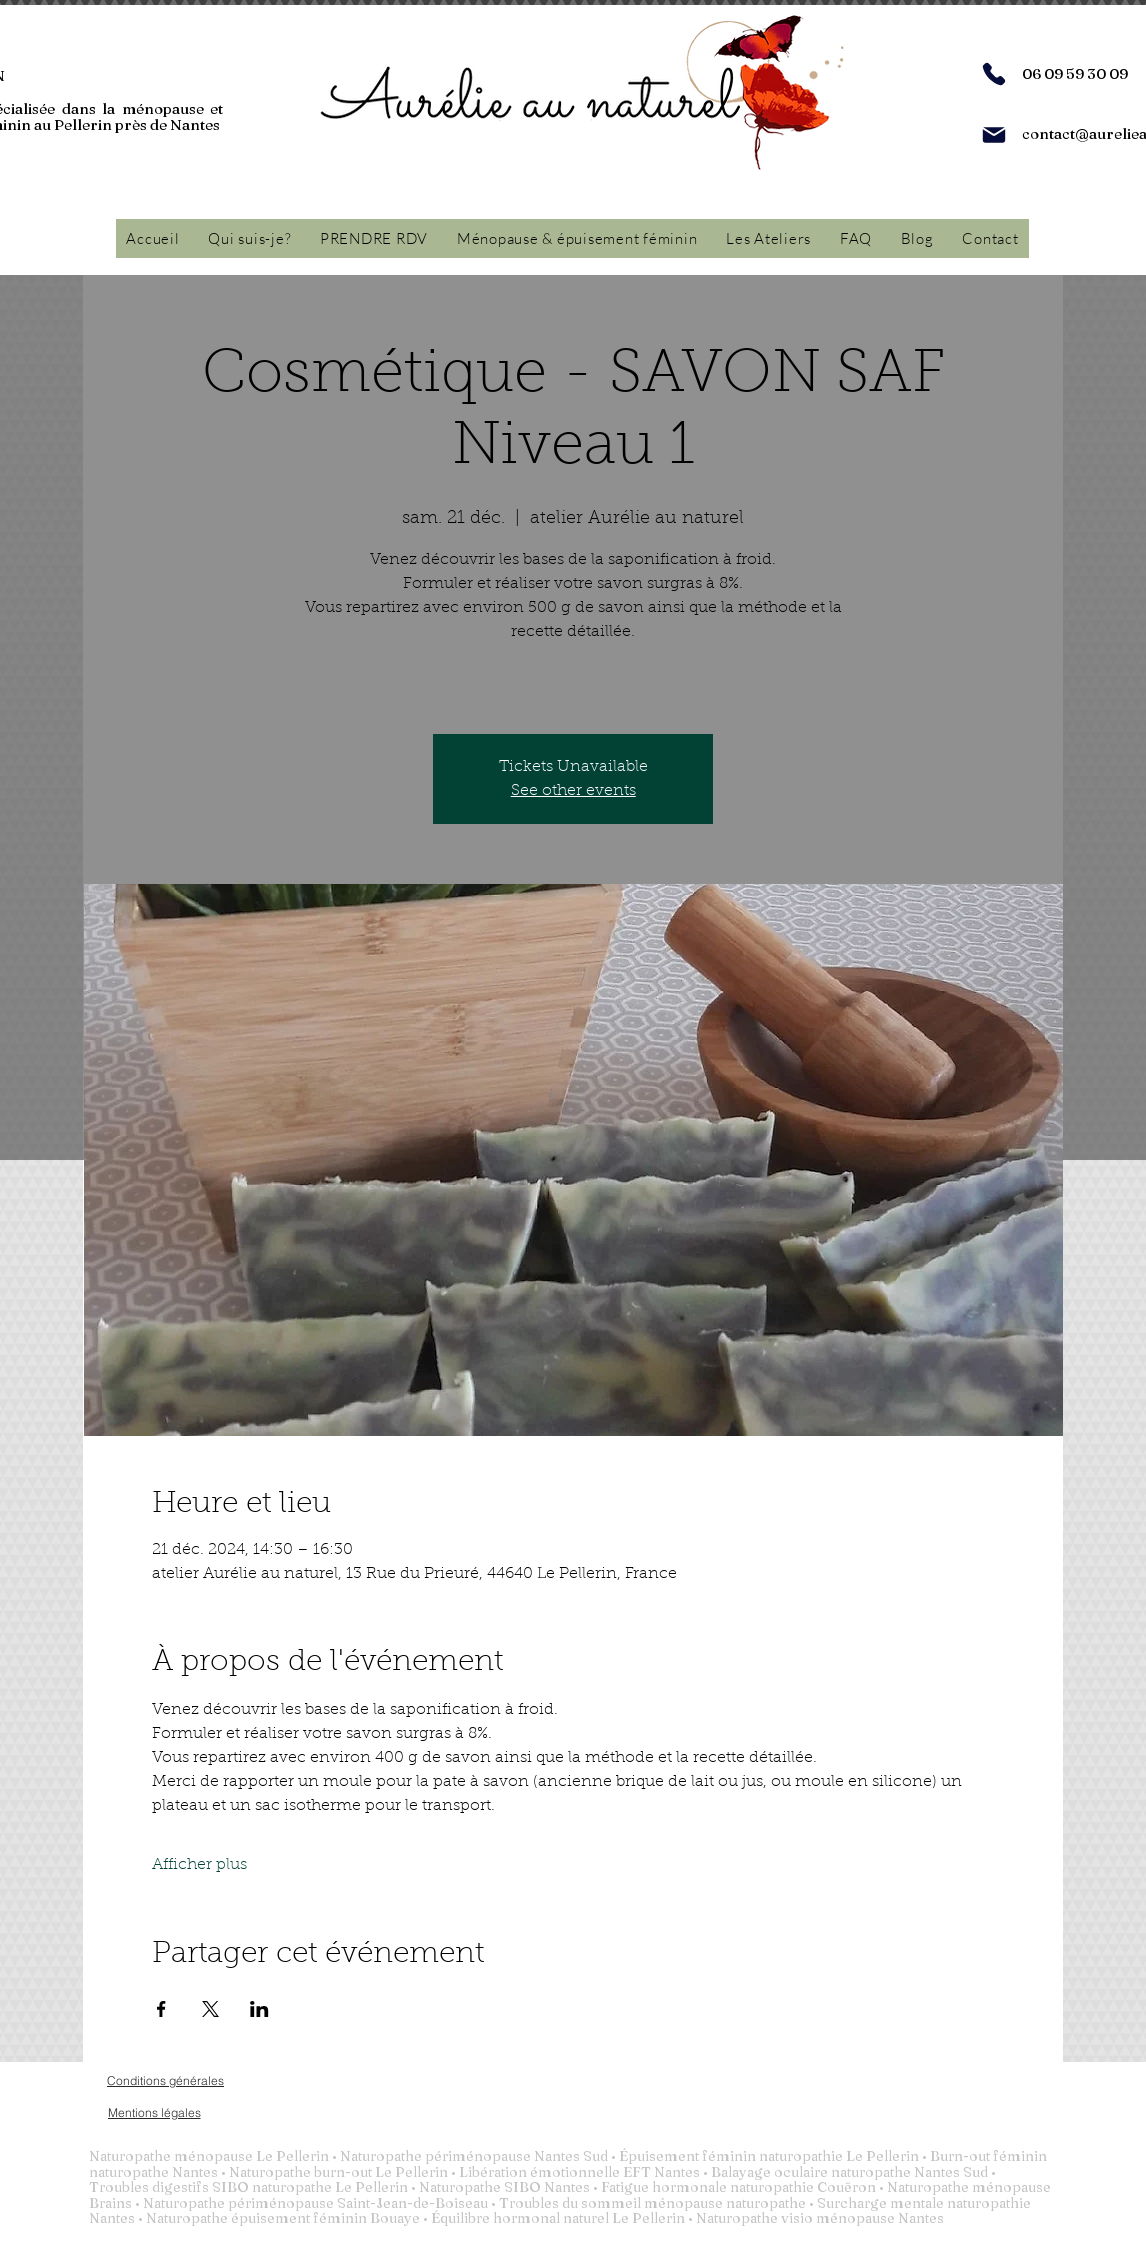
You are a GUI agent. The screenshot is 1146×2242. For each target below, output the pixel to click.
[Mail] (994, 135)
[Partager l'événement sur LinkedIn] (259, 2009)
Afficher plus (199, 1865)
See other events (573, 791)
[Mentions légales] (154, 2112)
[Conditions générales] (165, 2080)
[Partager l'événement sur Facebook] (161, 2009)
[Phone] (994, 74)
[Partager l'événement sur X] (210, 2009)
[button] (577, 238)
